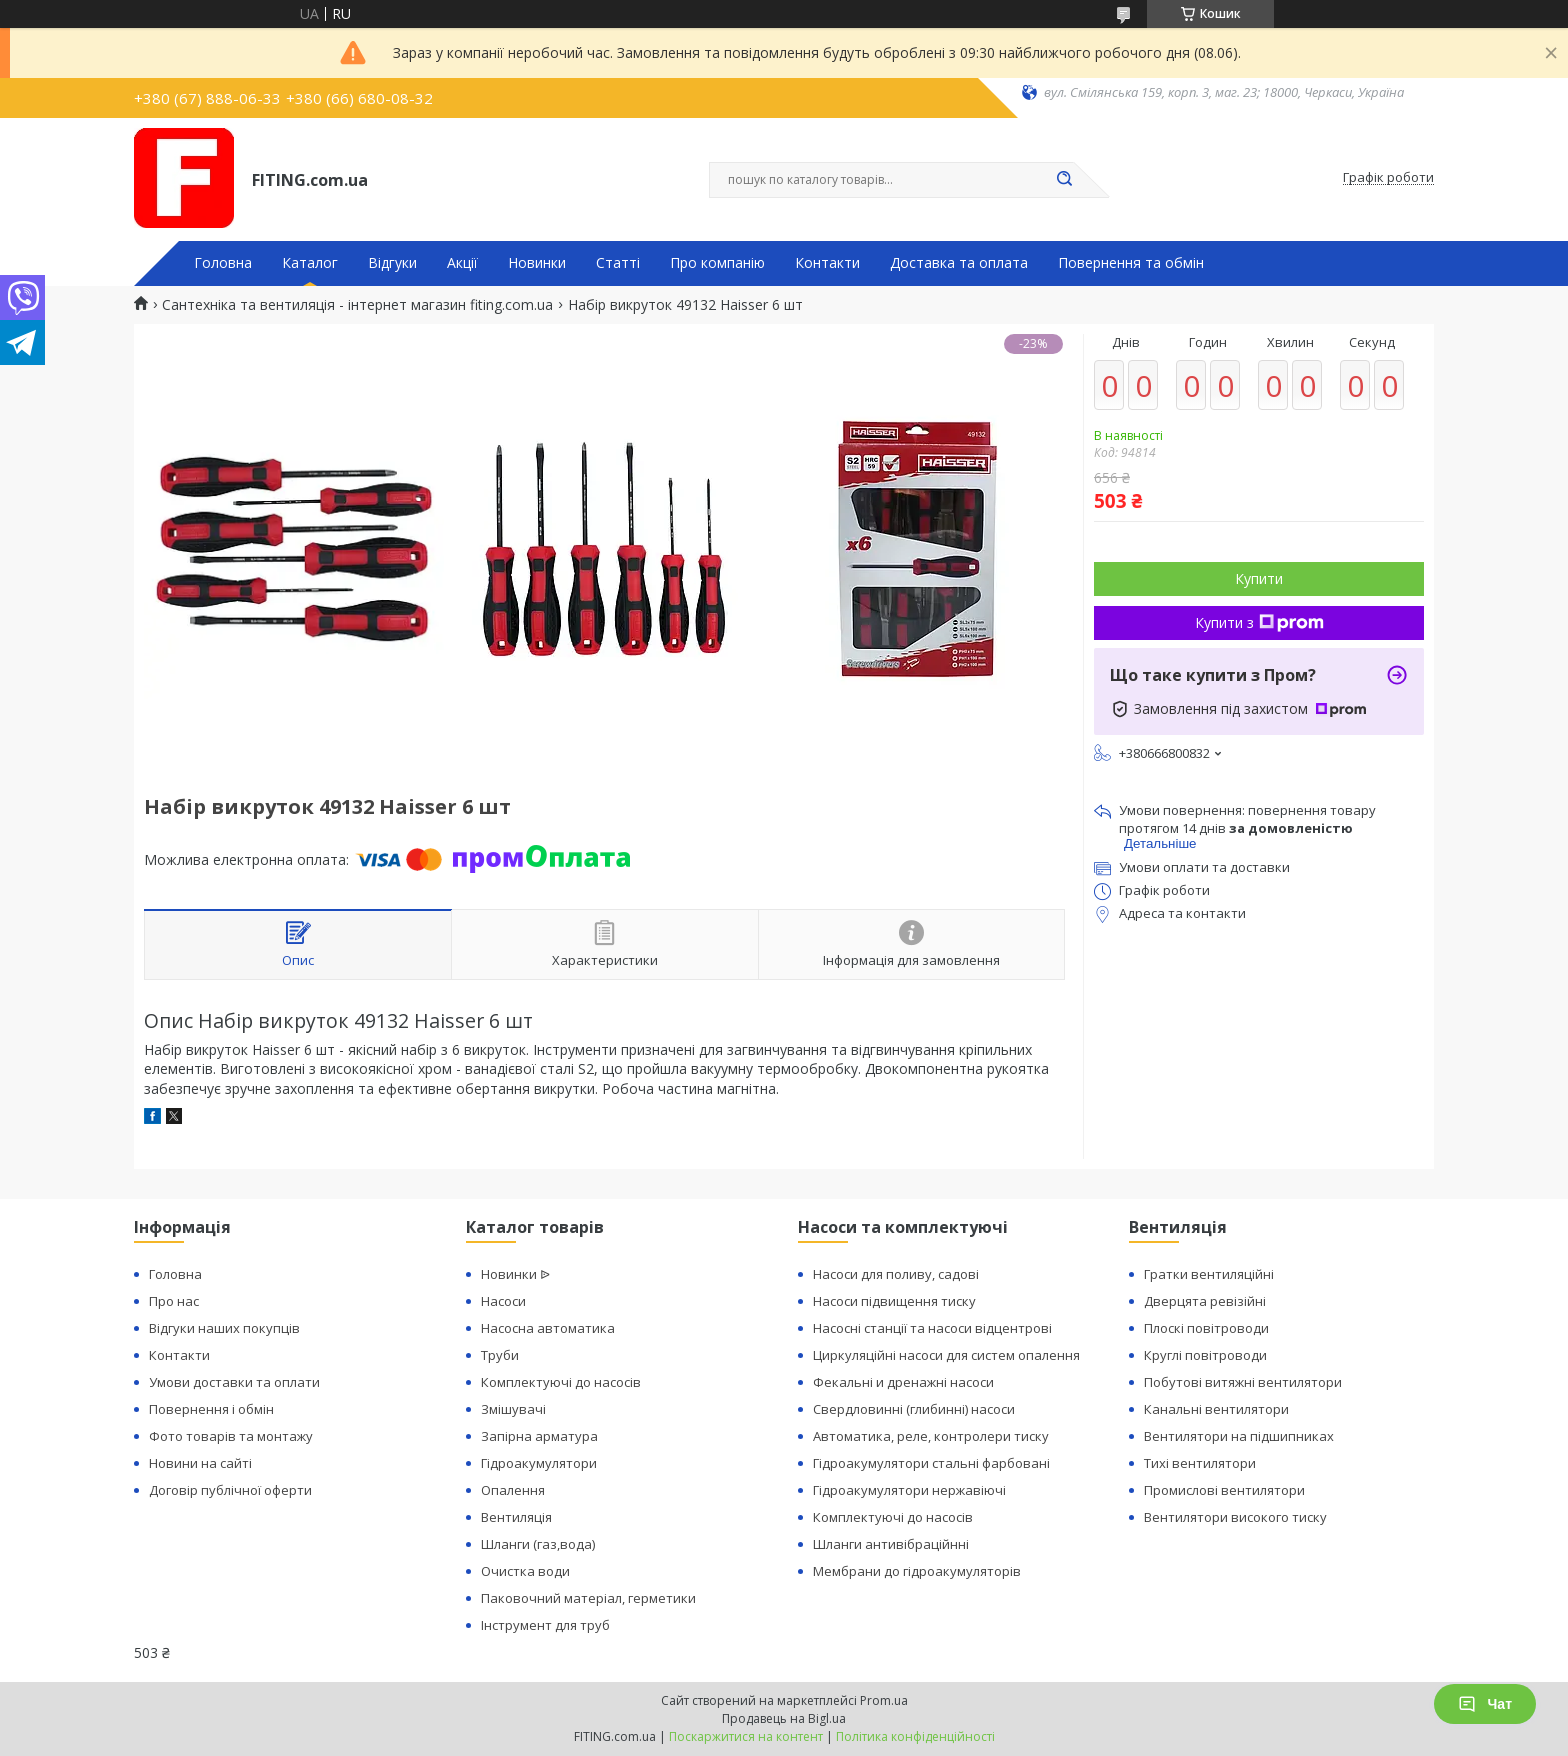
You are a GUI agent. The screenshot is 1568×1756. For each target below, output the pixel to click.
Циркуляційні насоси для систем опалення (946, 1355)
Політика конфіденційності (915, 1736)
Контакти (827, 263)
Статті (618, 263)
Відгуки (392, 263)
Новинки (537, 263)
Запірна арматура (539, 1436)
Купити (1259, 578)
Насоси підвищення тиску (894, 1301)
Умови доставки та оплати (234, 1382)
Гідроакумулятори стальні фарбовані (931, 1463)
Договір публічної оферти (230, 1490)
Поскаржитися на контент (746, 1736)
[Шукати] (1064, 180)
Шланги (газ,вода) (538, 1544)
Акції (462, 263)
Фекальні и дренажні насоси (903, 1382)
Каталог (310, 263)
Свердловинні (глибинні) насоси (914, 1409)
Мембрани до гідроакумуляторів (917, 1571)
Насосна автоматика (548, 1328)
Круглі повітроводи (1205, 1355)
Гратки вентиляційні (1209, 1274)
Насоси (503, 1301)
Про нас (174, 1301)
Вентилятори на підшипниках (1239, 1436)
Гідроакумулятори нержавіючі (909, 1490)
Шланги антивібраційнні (891, 1544)
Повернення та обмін (1131, 263)
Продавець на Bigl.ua (784, 1718)
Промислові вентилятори (1224, 1490)
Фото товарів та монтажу (231, 1436)
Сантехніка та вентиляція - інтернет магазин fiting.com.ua (357, 305)
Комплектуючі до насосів (561, 1382)
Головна (223, 263)
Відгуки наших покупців (224, 1328)
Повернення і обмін (211, 1409)
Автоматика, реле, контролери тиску (931, 1436)
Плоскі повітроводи (1206, 1328)
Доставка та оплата (959, 263)
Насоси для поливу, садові (896, 1274)
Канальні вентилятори (1216, 1409)
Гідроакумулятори (539, 1463)
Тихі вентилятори (1200, 1463)
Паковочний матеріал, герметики (588, 1598)
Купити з (1259, 622)
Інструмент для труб (545, 1625)
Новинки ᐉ (515, 1274)
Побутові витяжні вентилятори (1243, 1382)
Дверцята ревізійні (1205, 1301)
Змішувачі (513, 1409)
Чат (1485, 1704)
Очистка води (525, 1571)
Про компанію (717, 263)
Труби (500, 1355)
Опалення (513, 1490)
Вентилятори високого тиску (1235, 1517)
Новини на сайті (200, 1463)
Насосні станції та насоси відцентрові (932, 1328)
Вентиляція (516, 1517)
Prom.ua (884, 1700)
